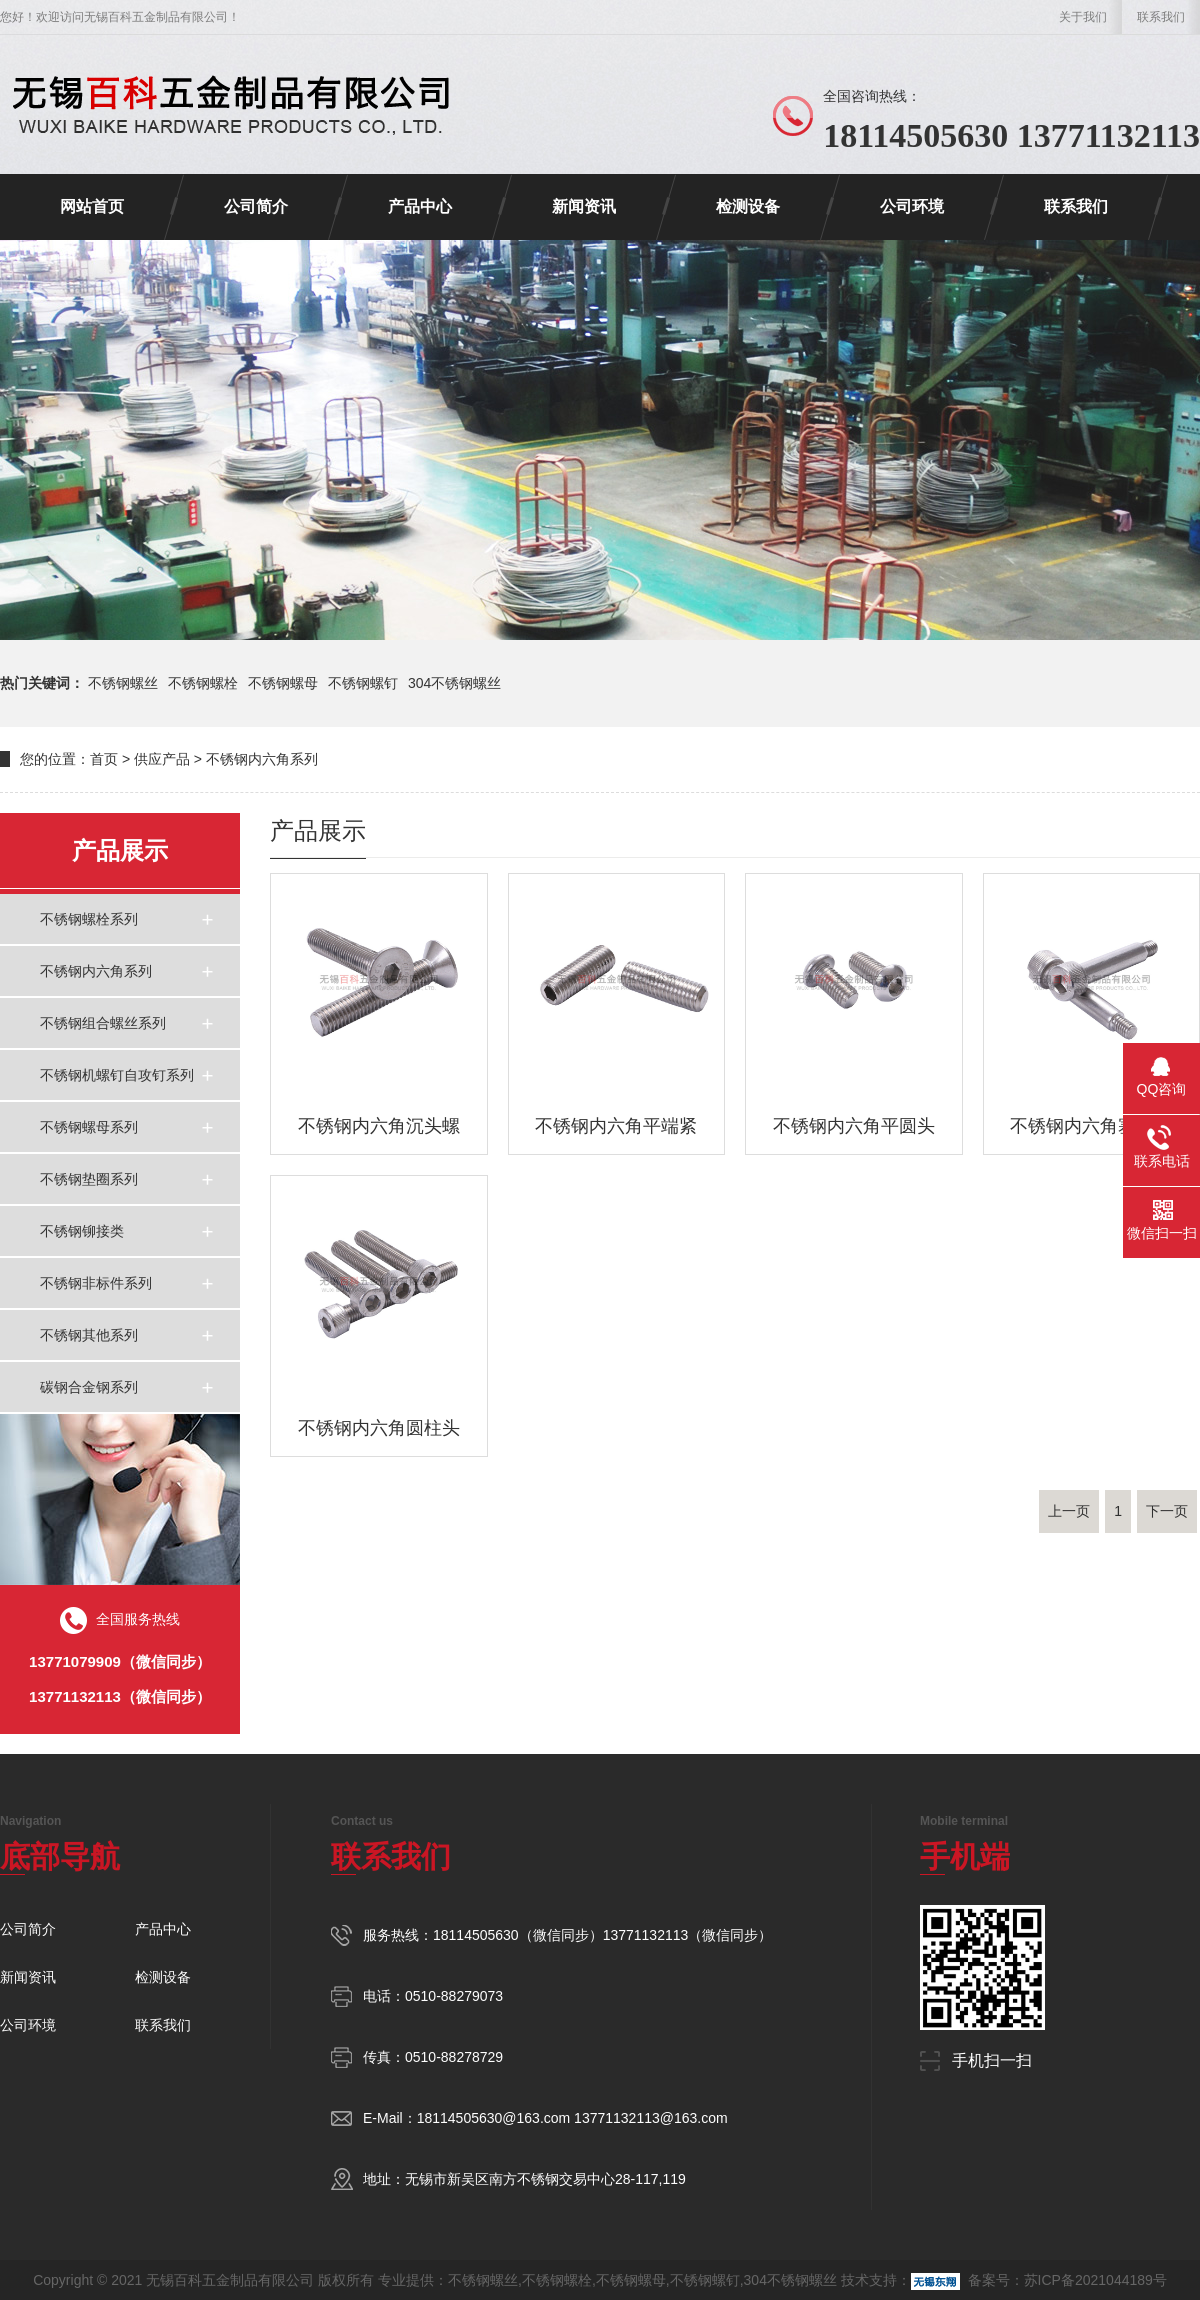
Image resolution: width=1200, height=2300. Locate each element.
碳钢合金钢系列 (89, 1387)
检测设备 (748, 206)
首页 (104, 759)
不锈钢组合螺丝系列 (103, 1023)
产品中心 (420, 206)
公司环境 (912, 206)
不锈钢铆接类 (82, 1231)
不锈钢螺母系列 (89, 1127)
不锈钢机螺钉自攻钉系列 (117, 1075)
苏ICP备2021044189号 (1095, 2280)
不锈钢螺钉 (363, 683)
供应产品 (162, 759)
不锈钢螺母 (283, 683)
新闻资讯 (584, 206)
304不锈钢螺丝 (454, 683)
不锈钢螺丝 (123, 683)
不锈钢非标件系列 (96, 1283)
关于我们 (1083, 17)
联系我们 (1161, 17)
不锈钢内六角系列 (262, 759)
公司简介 (256, 206)
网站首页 (92, 206)
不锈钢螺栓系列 (89, 919)
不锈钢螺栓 (203, 683)
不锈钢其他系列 (89, 1335)
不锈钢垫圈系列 (89, 1179)
